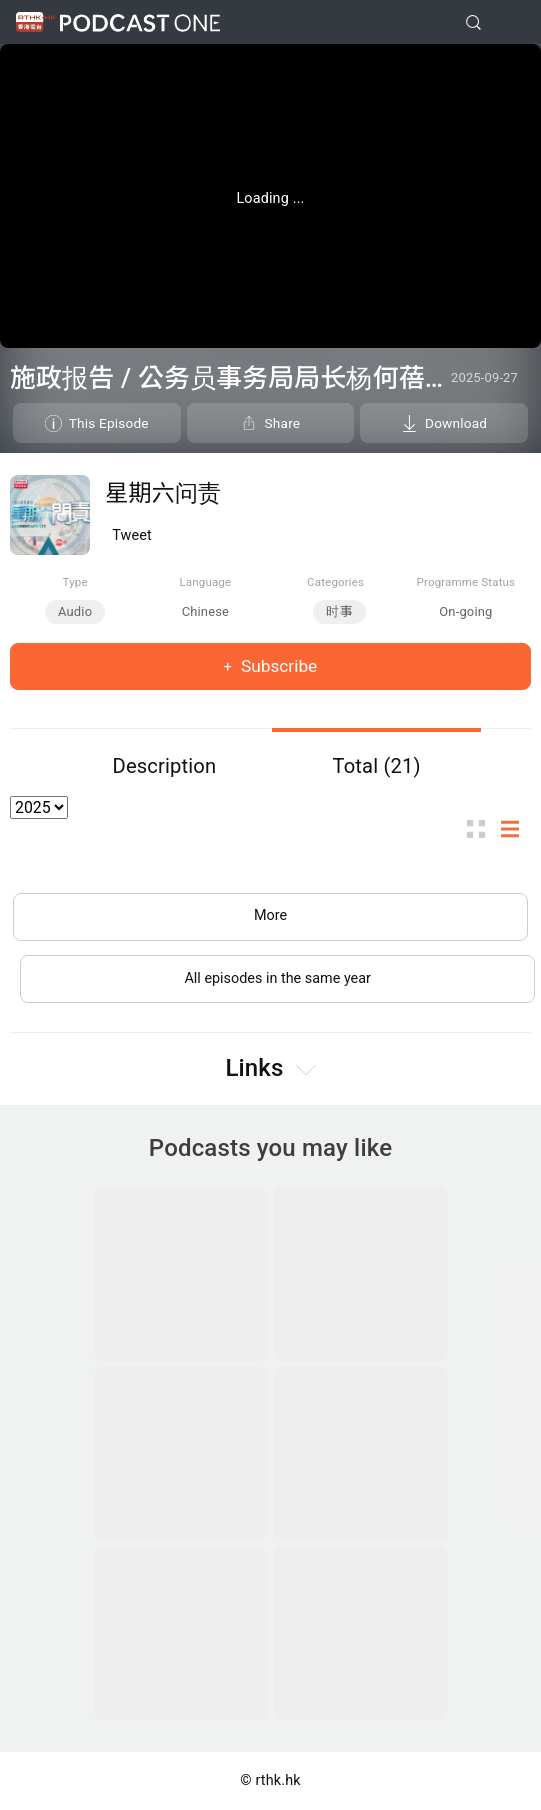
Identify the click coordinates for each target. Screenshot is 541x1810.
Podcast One (140, 22)
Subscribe (277, 666)
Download (456, 423)
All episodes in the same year (277, 978)
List (516, 829)
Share (283, 423)
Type (75, 582)
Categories (335, 582)
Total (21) (376, 766)
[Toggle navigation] (510, 23)
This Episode (109, 423)
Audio (75, 611)
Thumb (482, 829)
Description (165, 766)
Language (205, 582)
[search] (473, 22)
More (270, 915)
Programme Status (466, 582)
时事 (339, 611)
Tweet (132, 535)
